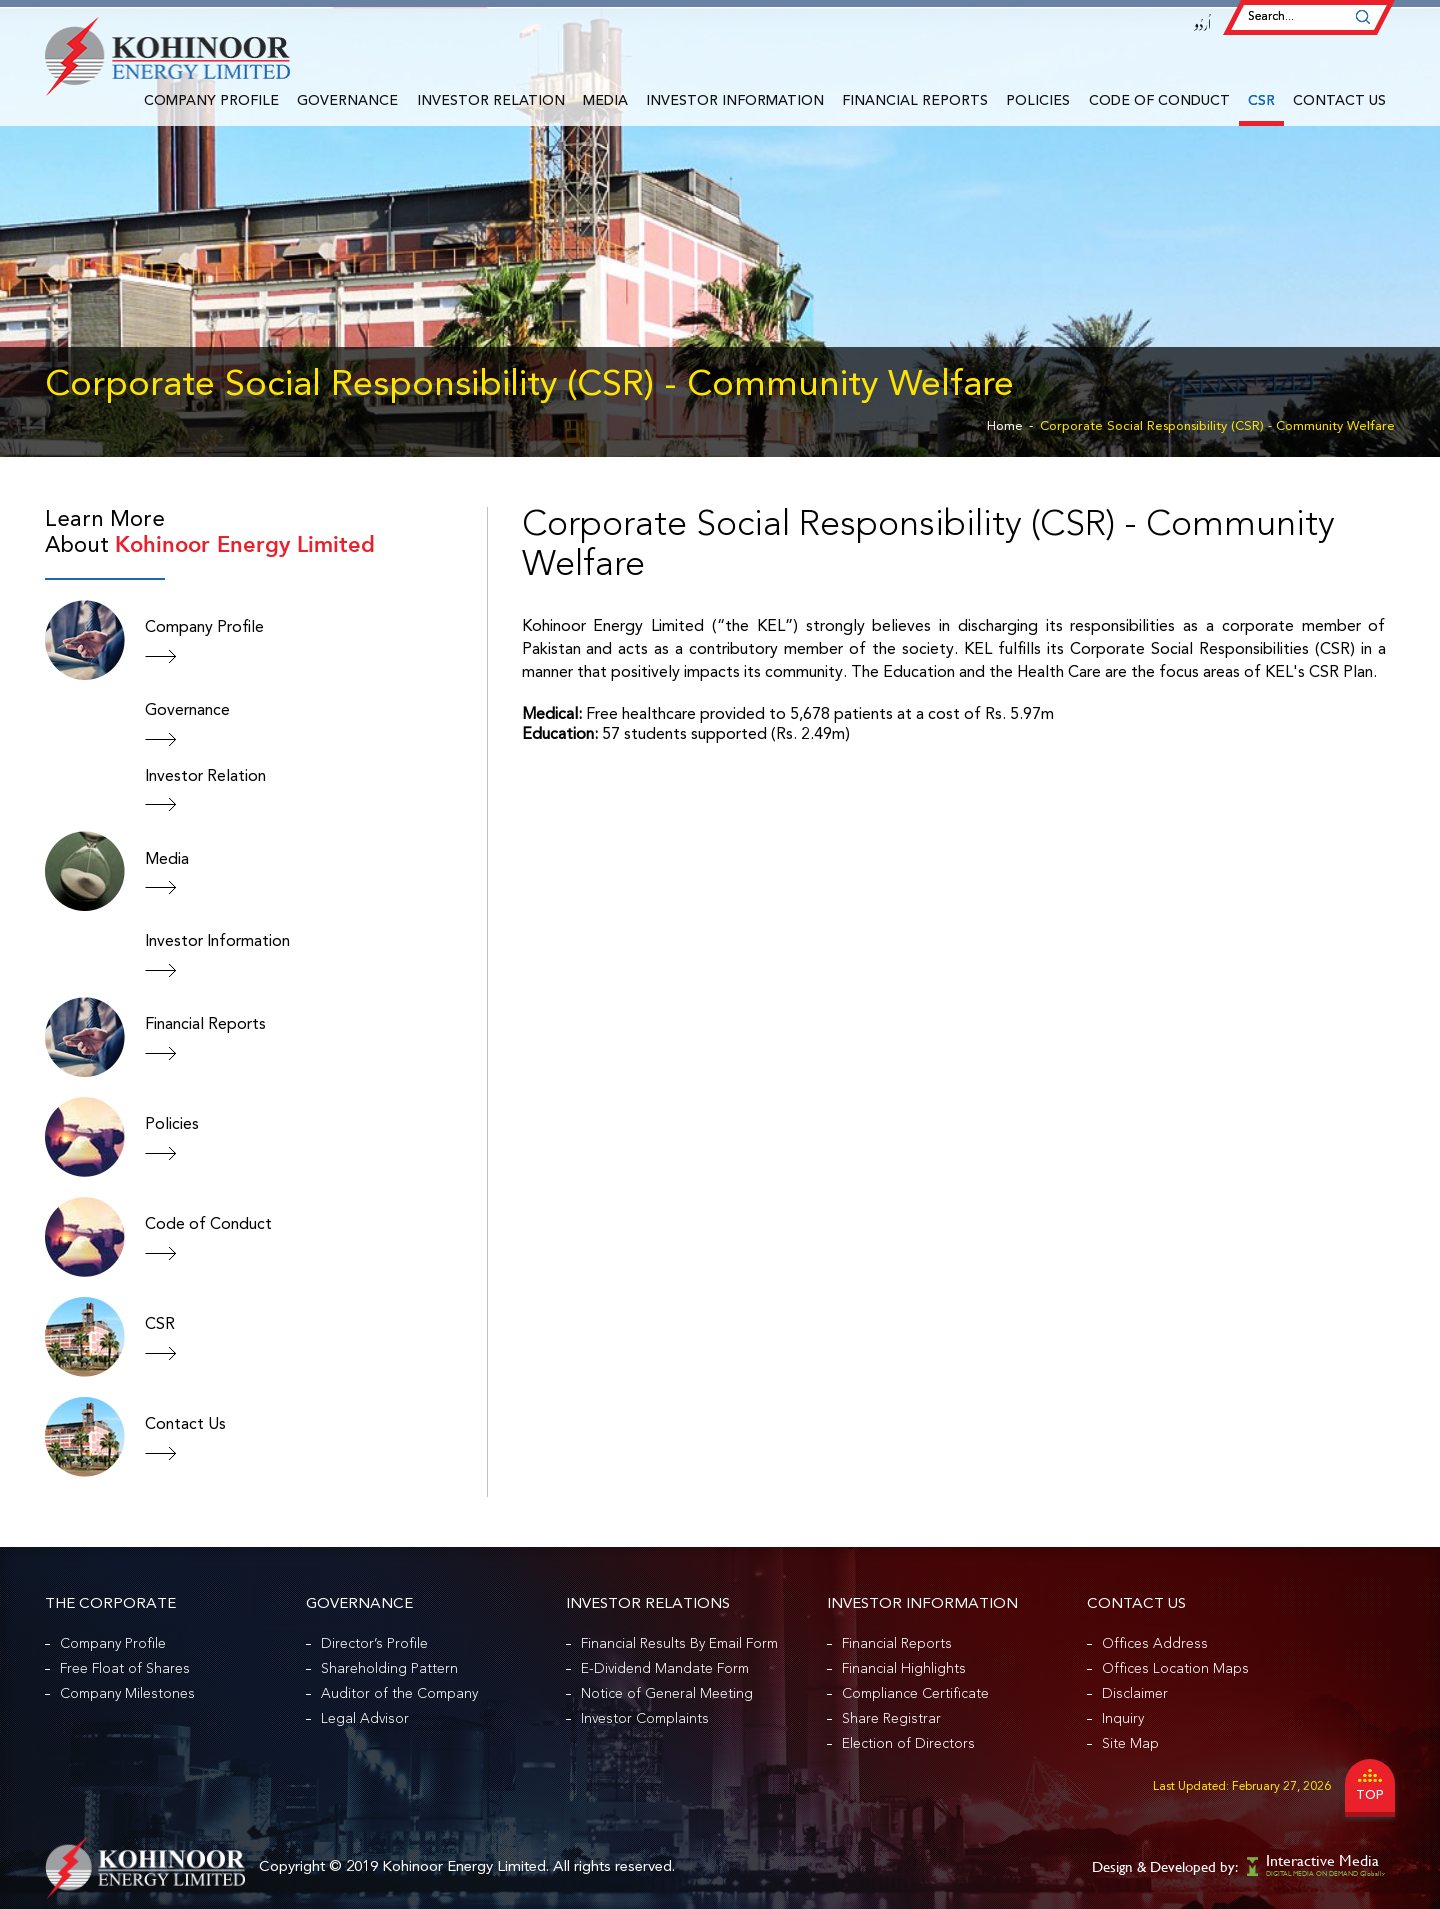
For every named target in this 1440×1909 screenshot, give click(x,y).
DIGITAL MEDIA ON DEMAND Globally (1325, 1873)
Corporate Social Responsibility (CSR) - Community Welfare (1217, 426)
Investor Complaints (645, 1719)
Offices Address (1155, 1644)
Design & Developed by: (1165, 1866)
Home (1005, 426)
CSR (1261, 101)
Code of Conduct (1159, 101)
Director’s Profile (374, 1644)
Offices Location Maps (1175, 1669)
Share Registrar (891, 1719)
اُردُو (1203, 25)
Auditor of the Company (399, 1694)
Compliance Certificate (915, 1694)
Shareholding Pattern (389, 1669)
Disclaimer (1135, 1694)
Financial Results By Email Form (679, 1644)
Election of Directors (908, 1744)
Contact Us (1339, 101)
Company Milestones (127, 1694)
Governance (347, 101)
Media (605, 101)
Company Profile (211, 101)
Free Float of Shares (125, 1669)
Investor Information (735, 101)
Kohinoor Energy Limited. (465, 1867)
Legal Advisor (365, 1719)
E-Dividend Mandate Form (665, 1669)
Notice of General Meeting (667, 1694)
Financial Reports (915, 101)
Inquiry (1123, 1719)
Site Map (1130, 1744)
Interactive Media (1322, 1860)
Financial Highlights (904, 1669)
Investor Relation (491, 101)
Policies (1038, 101)
